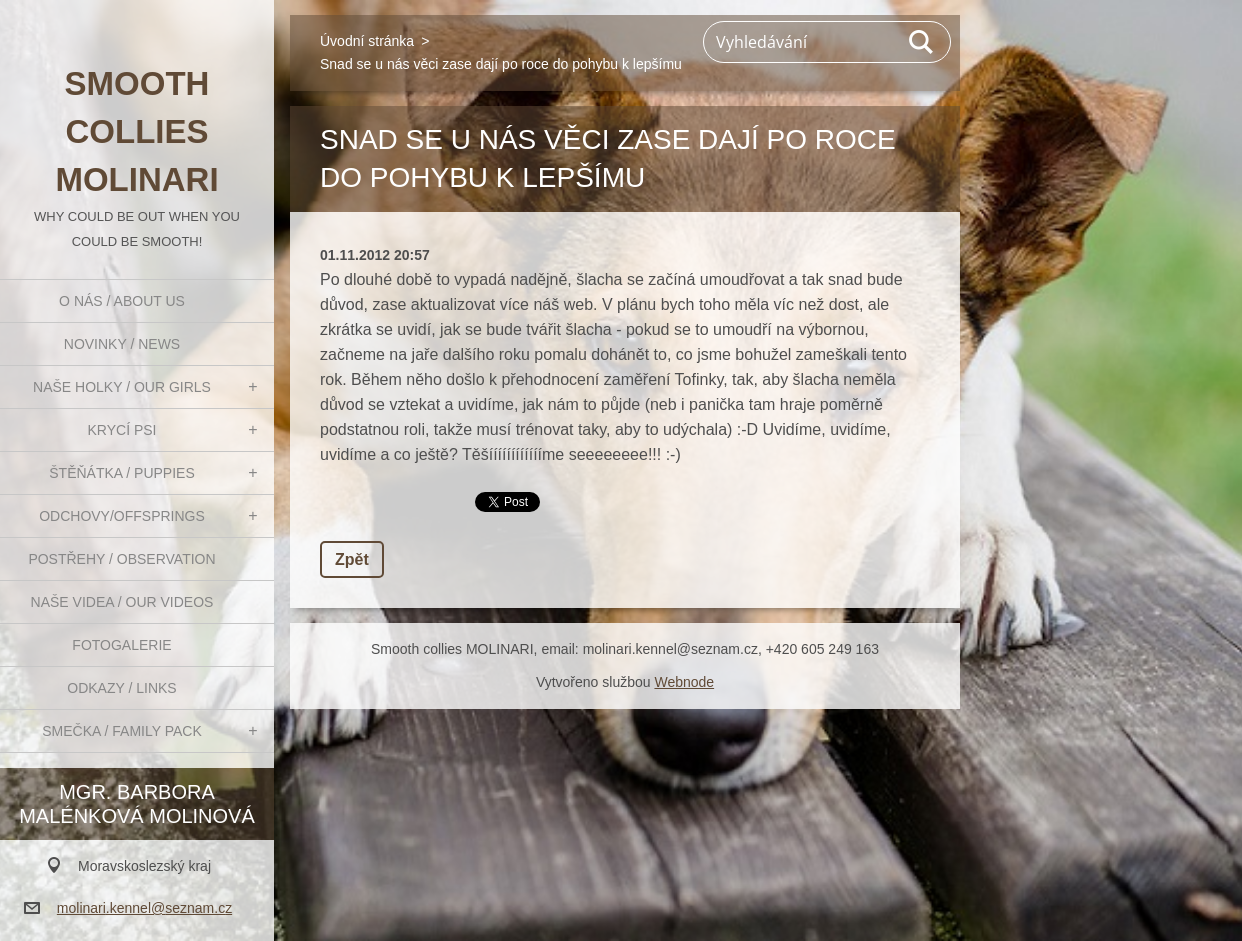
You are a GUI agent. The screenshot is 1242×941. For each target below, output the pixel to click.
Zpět (352, 559)
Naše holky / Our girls (122, 387)
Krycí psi (122, 430)
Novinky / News (122, 344)
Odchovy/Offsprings (122, 516)
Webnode (684, 682)
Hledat (922, 42)
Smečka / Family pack (122, 731)
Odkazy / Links (121, 688)
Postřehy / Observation (121, 559)
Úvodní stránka (367, 41)
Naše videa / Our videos (122, 602)
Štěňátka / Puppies (122, 473)
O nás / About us (122, 301)
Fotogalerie (121, 645)
